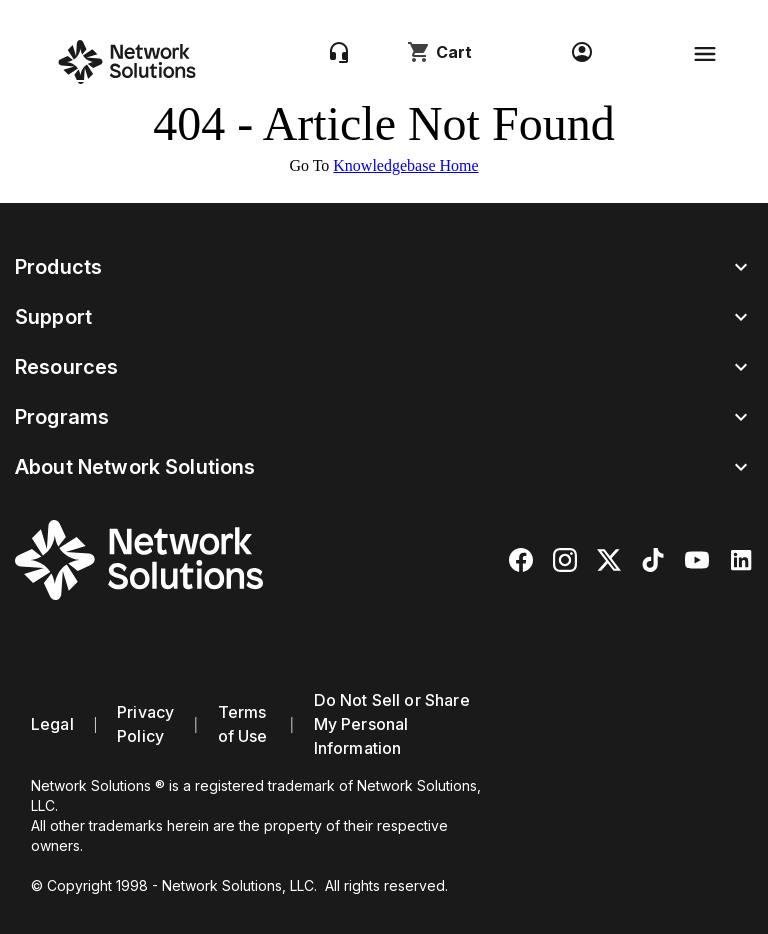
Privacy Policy (145, 724)
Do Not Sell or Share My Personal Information (392, 724)
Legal (52, 724)
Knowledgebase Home (405, 165)
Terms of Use (243, 724)
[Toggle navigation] (705, 54)
